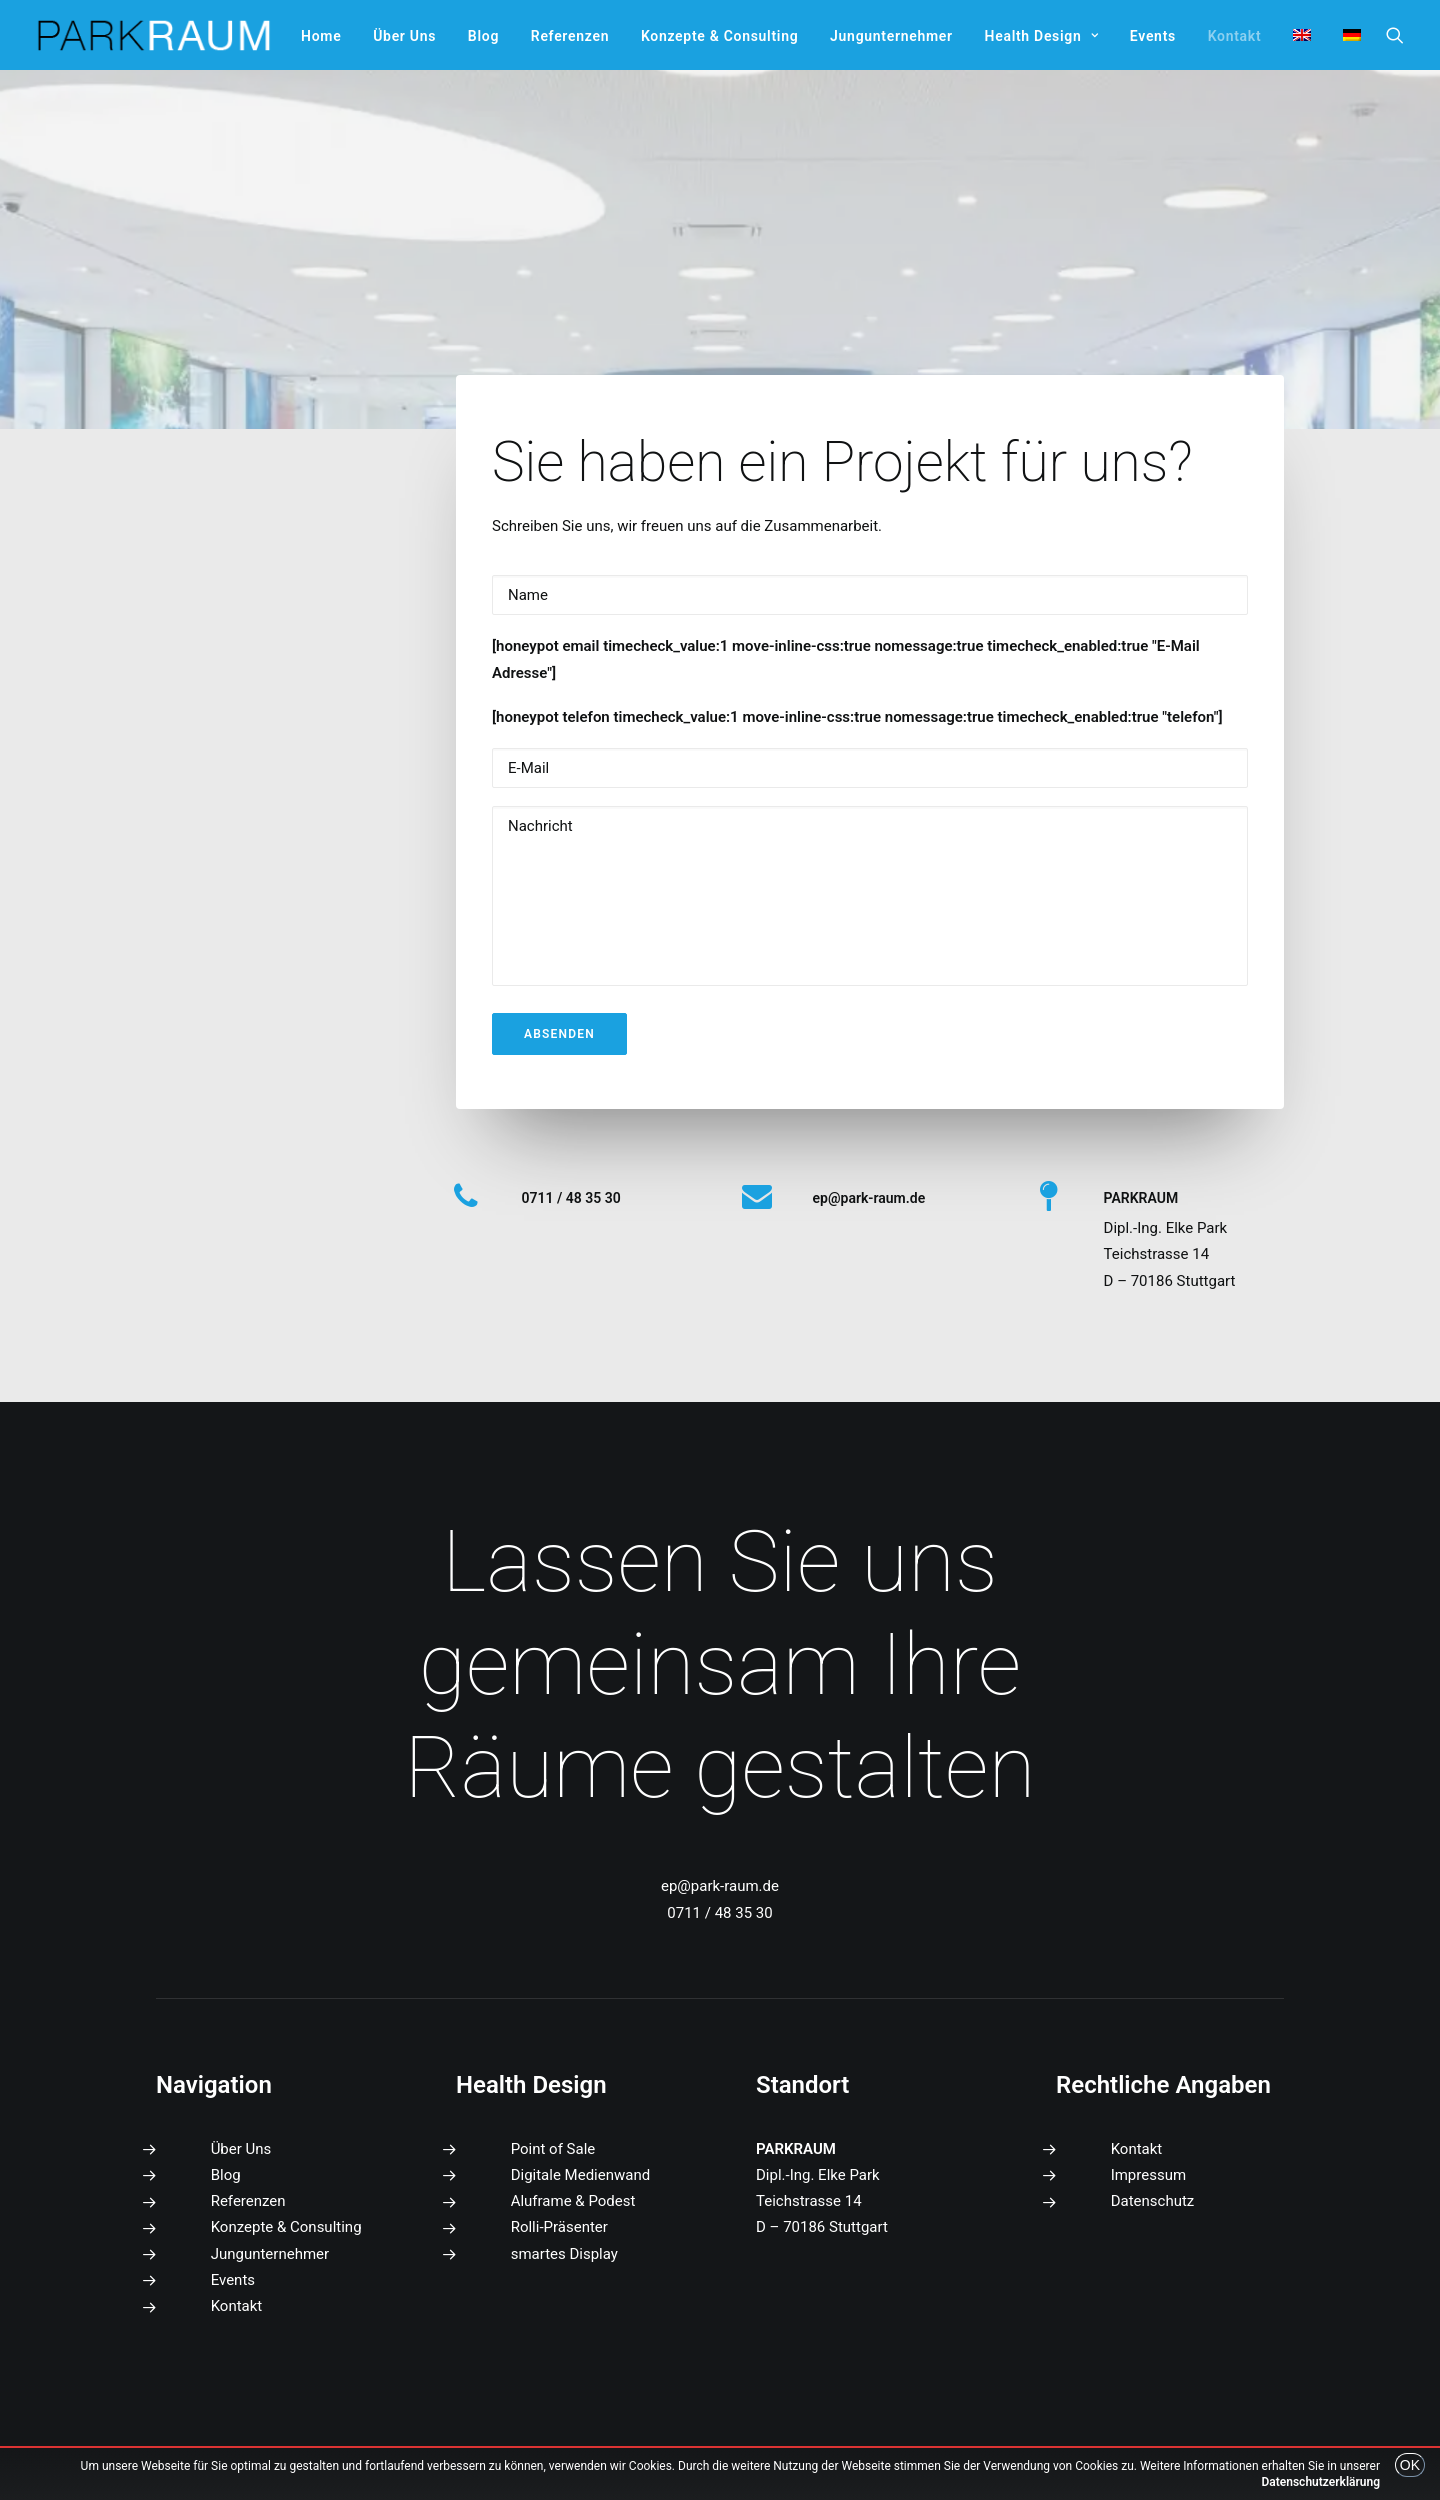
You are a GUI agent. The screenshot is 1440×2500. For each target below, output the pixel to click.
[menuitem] (321, 36)
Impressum (1148, 2175)
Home (321, 36)
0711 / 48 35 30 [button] (571, 1198)
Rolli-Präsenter (559, 2227)
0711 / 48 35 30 (719, 1913)
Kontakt (1235, 36)
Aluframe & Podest (573, 2201)
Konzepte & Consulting (719, 36)
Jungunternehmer (891, 36)
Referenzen (570, 36)
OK (1410, 2465)
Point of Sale (553, 2149)
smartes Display (564, 2254)
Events (1153, 36)
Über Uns (404, 36)
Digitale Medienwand (581, 2175)
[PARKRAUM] (155, 35)
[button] (1395, 35)
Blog (483, 36)
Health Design (1042, 36)
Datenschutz (1153, 2201)
